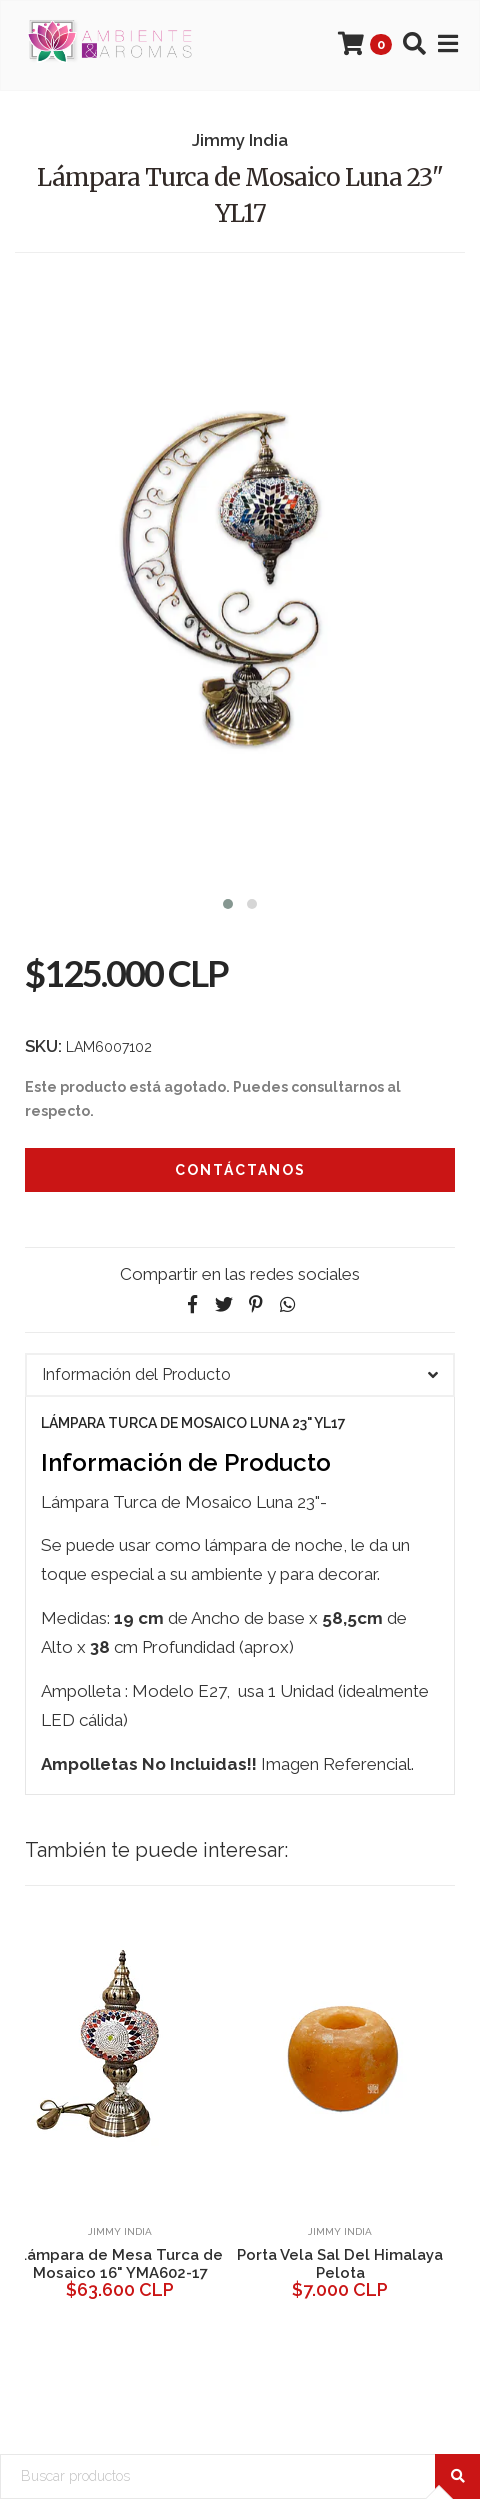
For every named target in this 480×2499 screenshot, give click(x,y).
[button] (228, 901)
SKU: (43, 1046)
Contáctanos (240, 1170)
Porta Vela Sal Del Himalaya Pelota (340, 2264)
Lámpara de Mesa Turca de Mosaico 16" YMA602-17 (120, 2264)
